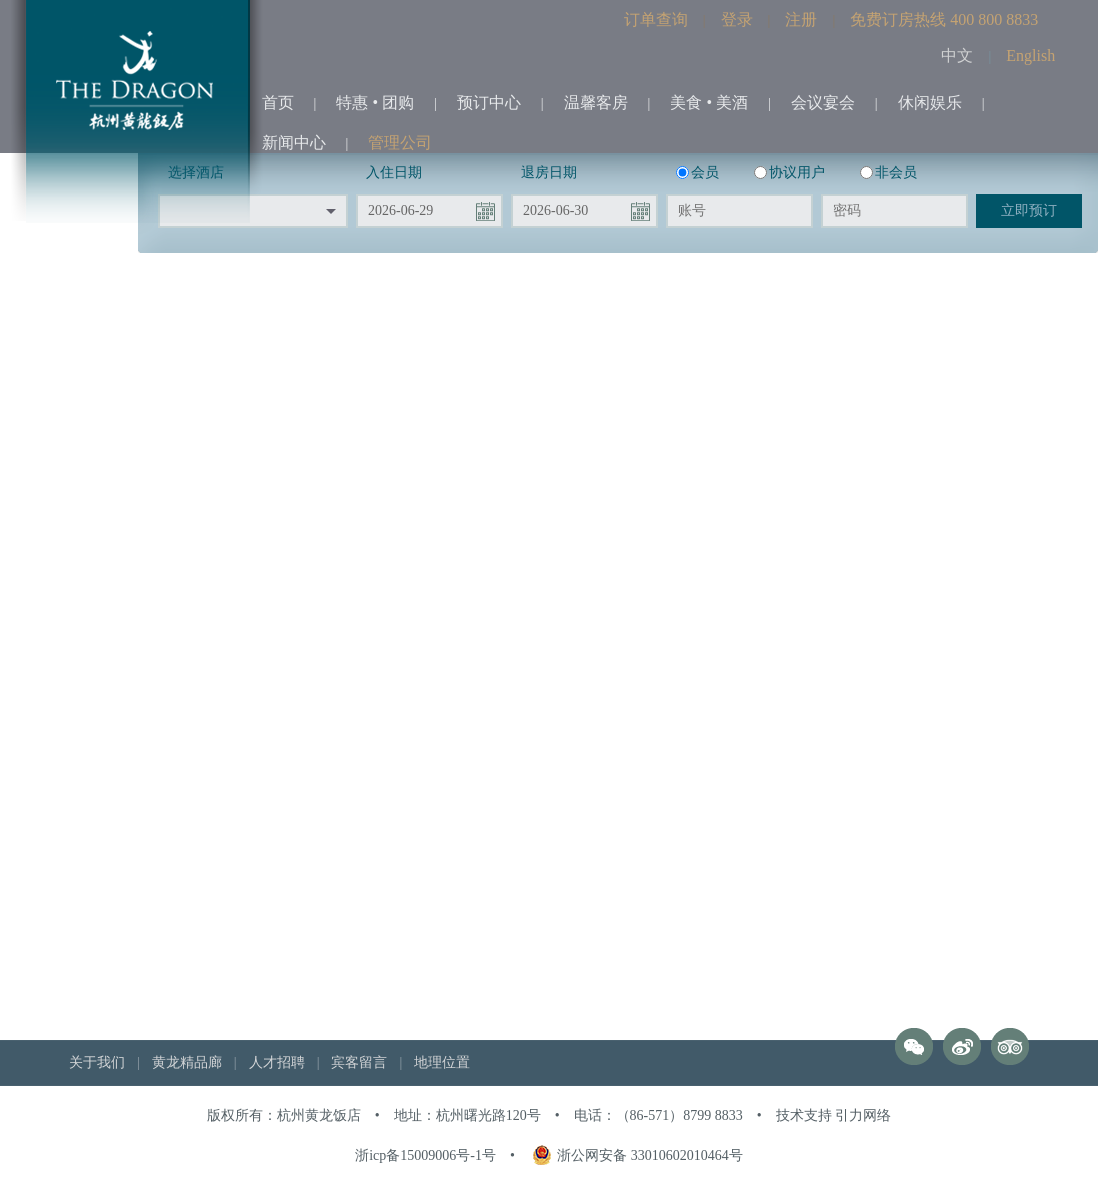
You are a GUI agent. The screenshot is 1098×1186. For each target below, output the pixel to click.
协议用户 (789, 172)
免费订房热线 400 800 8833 (944, 19)
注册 (801, 19)
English (1030, 55)
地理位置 (442, 1062)
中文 (957, 55)
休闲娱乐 (930, 102)
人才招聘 (277, 1062)
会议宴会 (823, 102)
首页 (278, 102)
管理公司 (400, 142)
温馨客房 (596, 102)
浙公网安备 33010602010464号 (637, 1155)
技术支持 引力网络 (834, 1115)
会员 (697, 172)
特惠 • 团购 (375, 102)
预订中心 (489, 102)
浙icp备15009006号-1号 (425, 1155)
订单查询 (656, 19)
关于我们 (97, 1062)
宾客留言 (359, 1062)
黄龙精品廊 (187, 1062)
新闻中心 (294, 142)
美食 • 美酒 (709, 102)
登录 (737, 19)
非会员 (888, 172)
